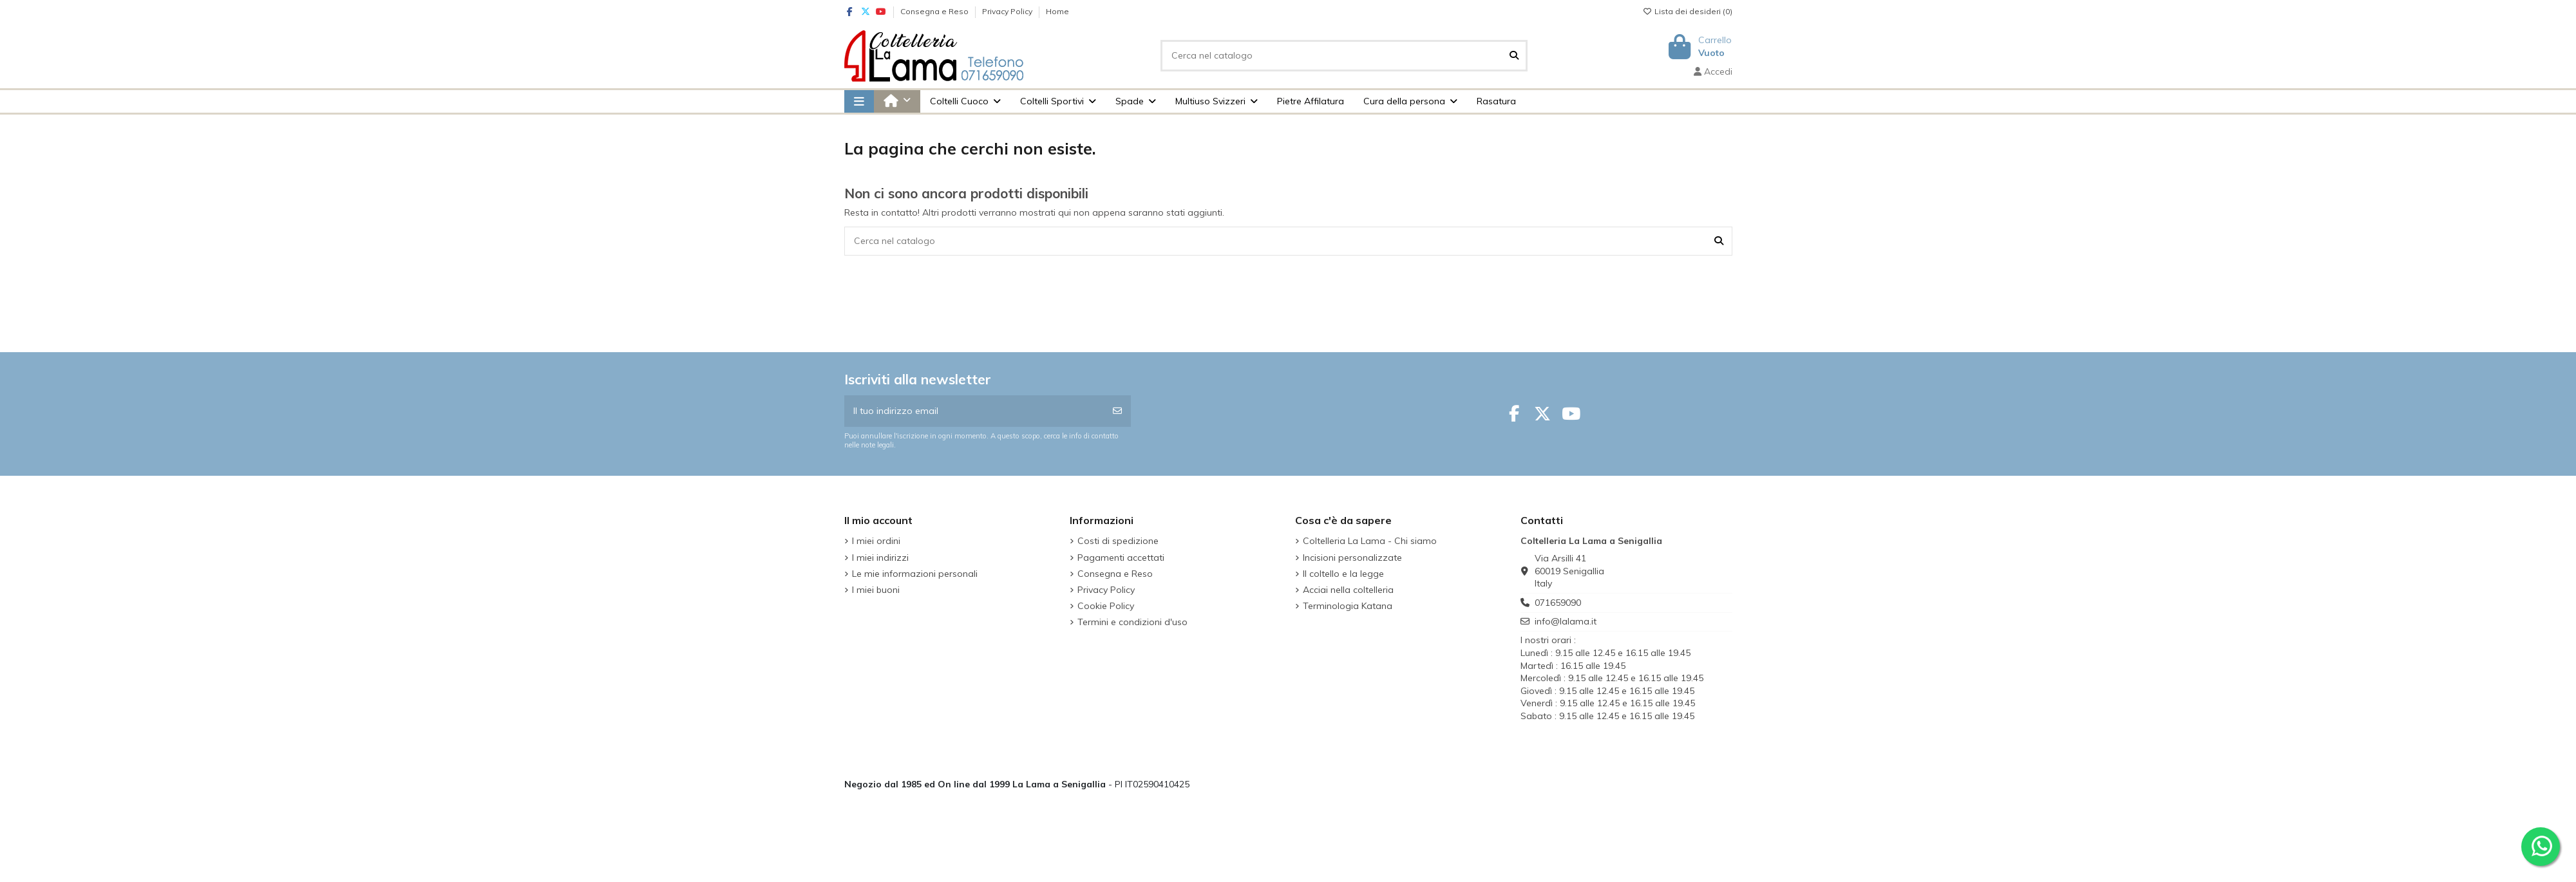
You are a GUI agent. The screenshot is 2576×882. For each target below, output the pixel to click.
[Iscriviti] (1117, 411)
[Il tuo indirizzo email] (974, 411)
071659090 (1558, 602)
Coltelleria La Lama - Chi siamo (1370, 541)
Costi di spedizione (1118, 541)
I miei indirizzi (880, 557)
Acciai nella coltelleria (1348, 590)
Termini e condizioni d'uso (1132, 622)
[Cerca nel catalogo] (1514, 55)
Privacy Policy (1008, 11)
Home (1057, 11)
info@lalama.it (1565, 621)
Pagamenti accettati (1120, 557)
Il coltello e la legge (1343, 573)
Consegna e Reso (935, 11)
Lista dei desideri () (1687, 11)
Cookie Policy (1105, 606)
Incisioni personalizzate (1352, 557)
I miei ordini (876, 541)
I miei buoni (876, 590)
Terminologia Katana (1347, 606)
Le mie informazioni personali (915, 573)
